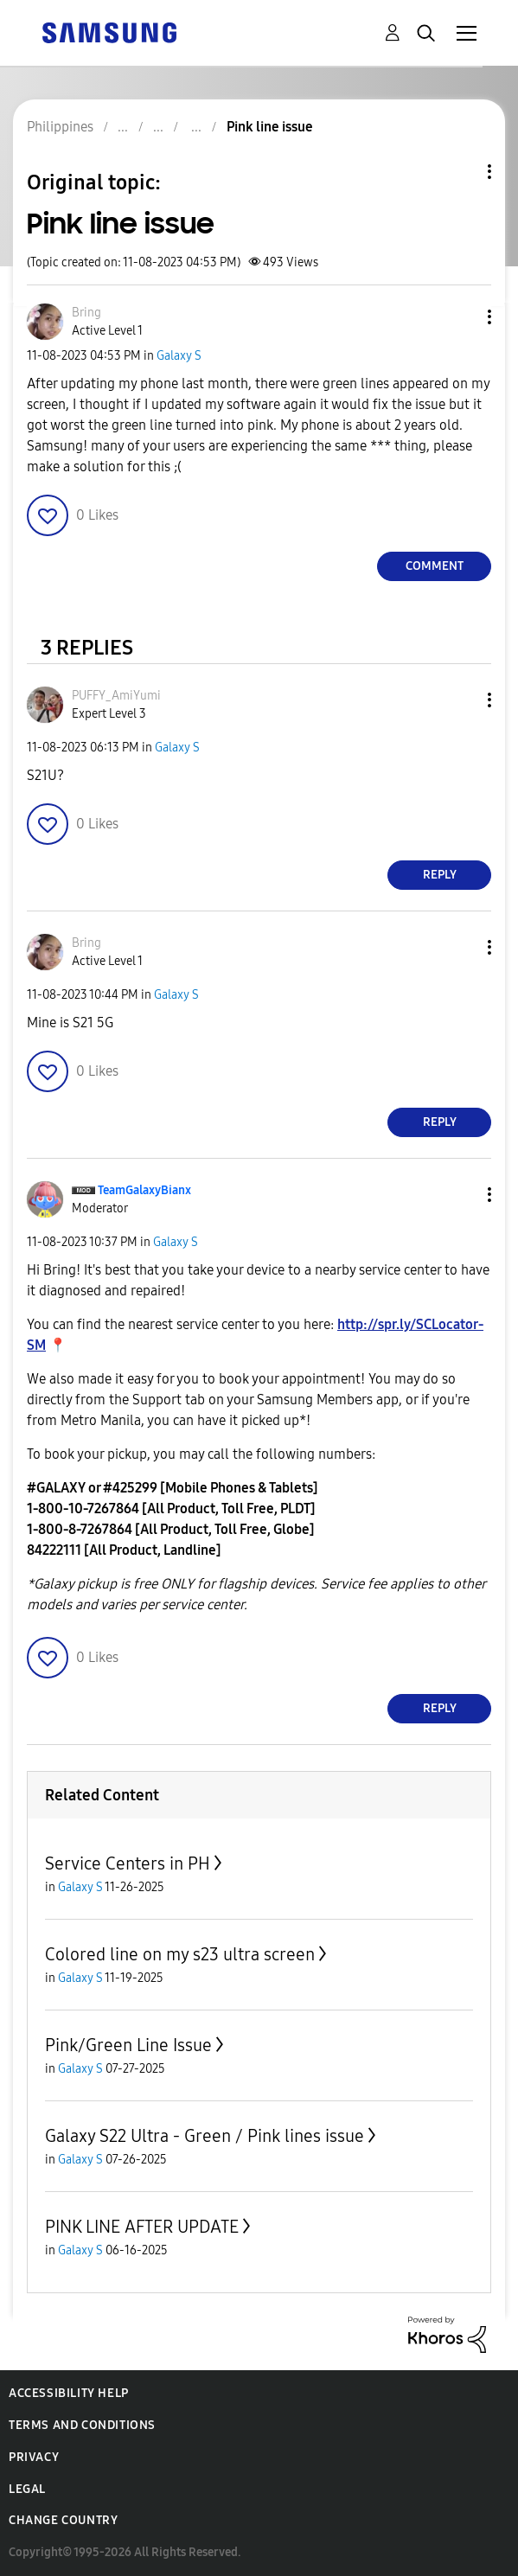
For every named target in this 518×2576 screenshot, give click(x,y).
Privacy (34, 2457)
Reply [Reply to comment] (440, 874)
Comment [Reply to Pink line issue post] (435, 566)
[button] (461, 317)
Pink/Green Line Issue (128, 2045)
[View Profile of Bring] (86, 312)
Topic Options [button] (460, 171)
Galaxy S (179, 355)
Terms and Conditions (82, 2425)
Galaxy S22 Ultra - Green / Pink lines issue (204, 2135)
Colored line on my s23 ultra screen (180, 1954)
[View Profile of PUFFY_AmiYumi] (116, 695)
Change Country (63, 2520)
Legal (27, 2489)
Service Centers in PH (127, 1863)
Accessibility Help (69, 2393)
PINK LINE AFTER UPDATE (142, 2226)
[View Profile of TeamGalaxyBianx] (144, 1190)
